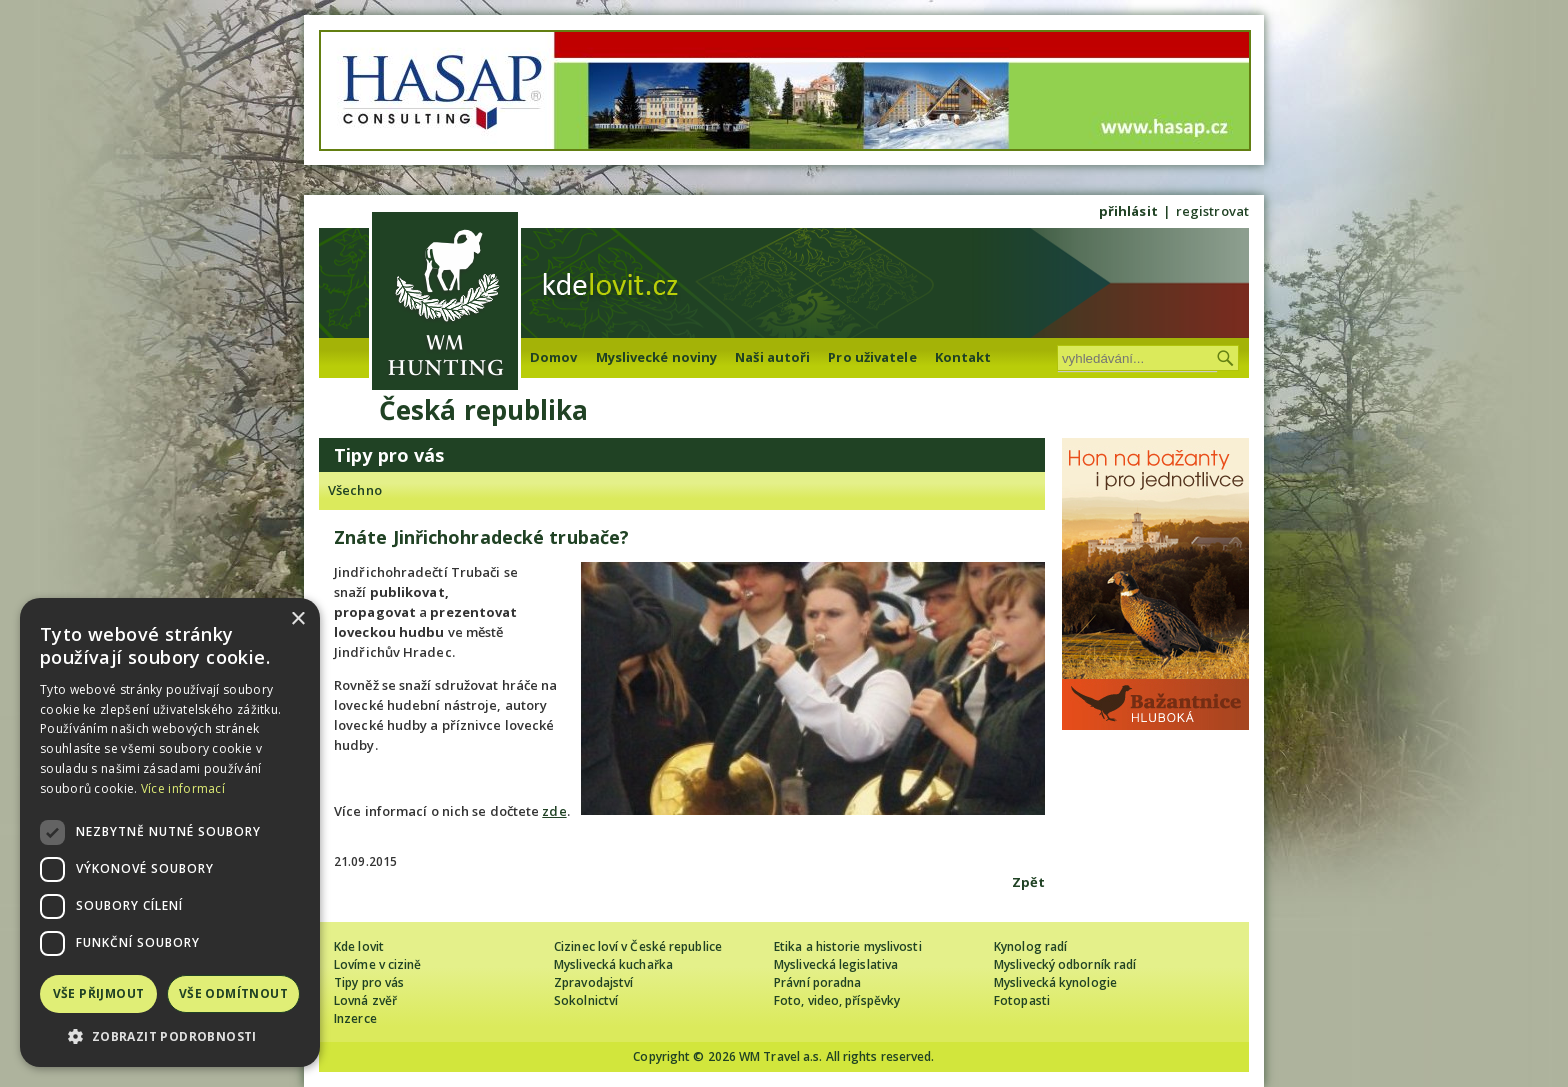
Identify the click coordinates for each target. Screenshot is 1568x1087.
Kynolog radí (1030, 946)
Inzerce (355, 1018)
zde (554, 811)
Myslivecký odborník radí (1065, 964)
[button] (170, 1036)
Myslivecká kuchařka (613, 964)
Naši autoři (772, 357)
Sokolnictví (586, 1000)
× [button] (297, 619)
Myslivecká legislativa (836, 964)
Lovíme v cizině (378, 964)
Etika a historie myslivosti (848, 946)
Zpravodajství (593, 982)
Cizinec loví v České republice (638, 946)
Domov (554, 357)
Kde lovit (359, 946)
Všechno (355, 490)
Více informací (183, 788)
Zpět (1028, 882)
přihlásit (1128, 211)
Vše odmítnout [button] (233, 993)
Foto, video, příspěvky (837, 1000)
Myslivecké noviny (657, 357)
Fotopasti (1022, 1000)
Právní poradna (817, 982)
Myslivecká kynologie (1055, 982)
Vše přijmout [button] (99, 993)
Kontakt (963, 357)
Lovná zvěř (365, 1000)
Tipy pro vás (369, 982)
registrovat (1212, 211)
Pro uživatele (872, 357)
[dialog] (170, 832)
